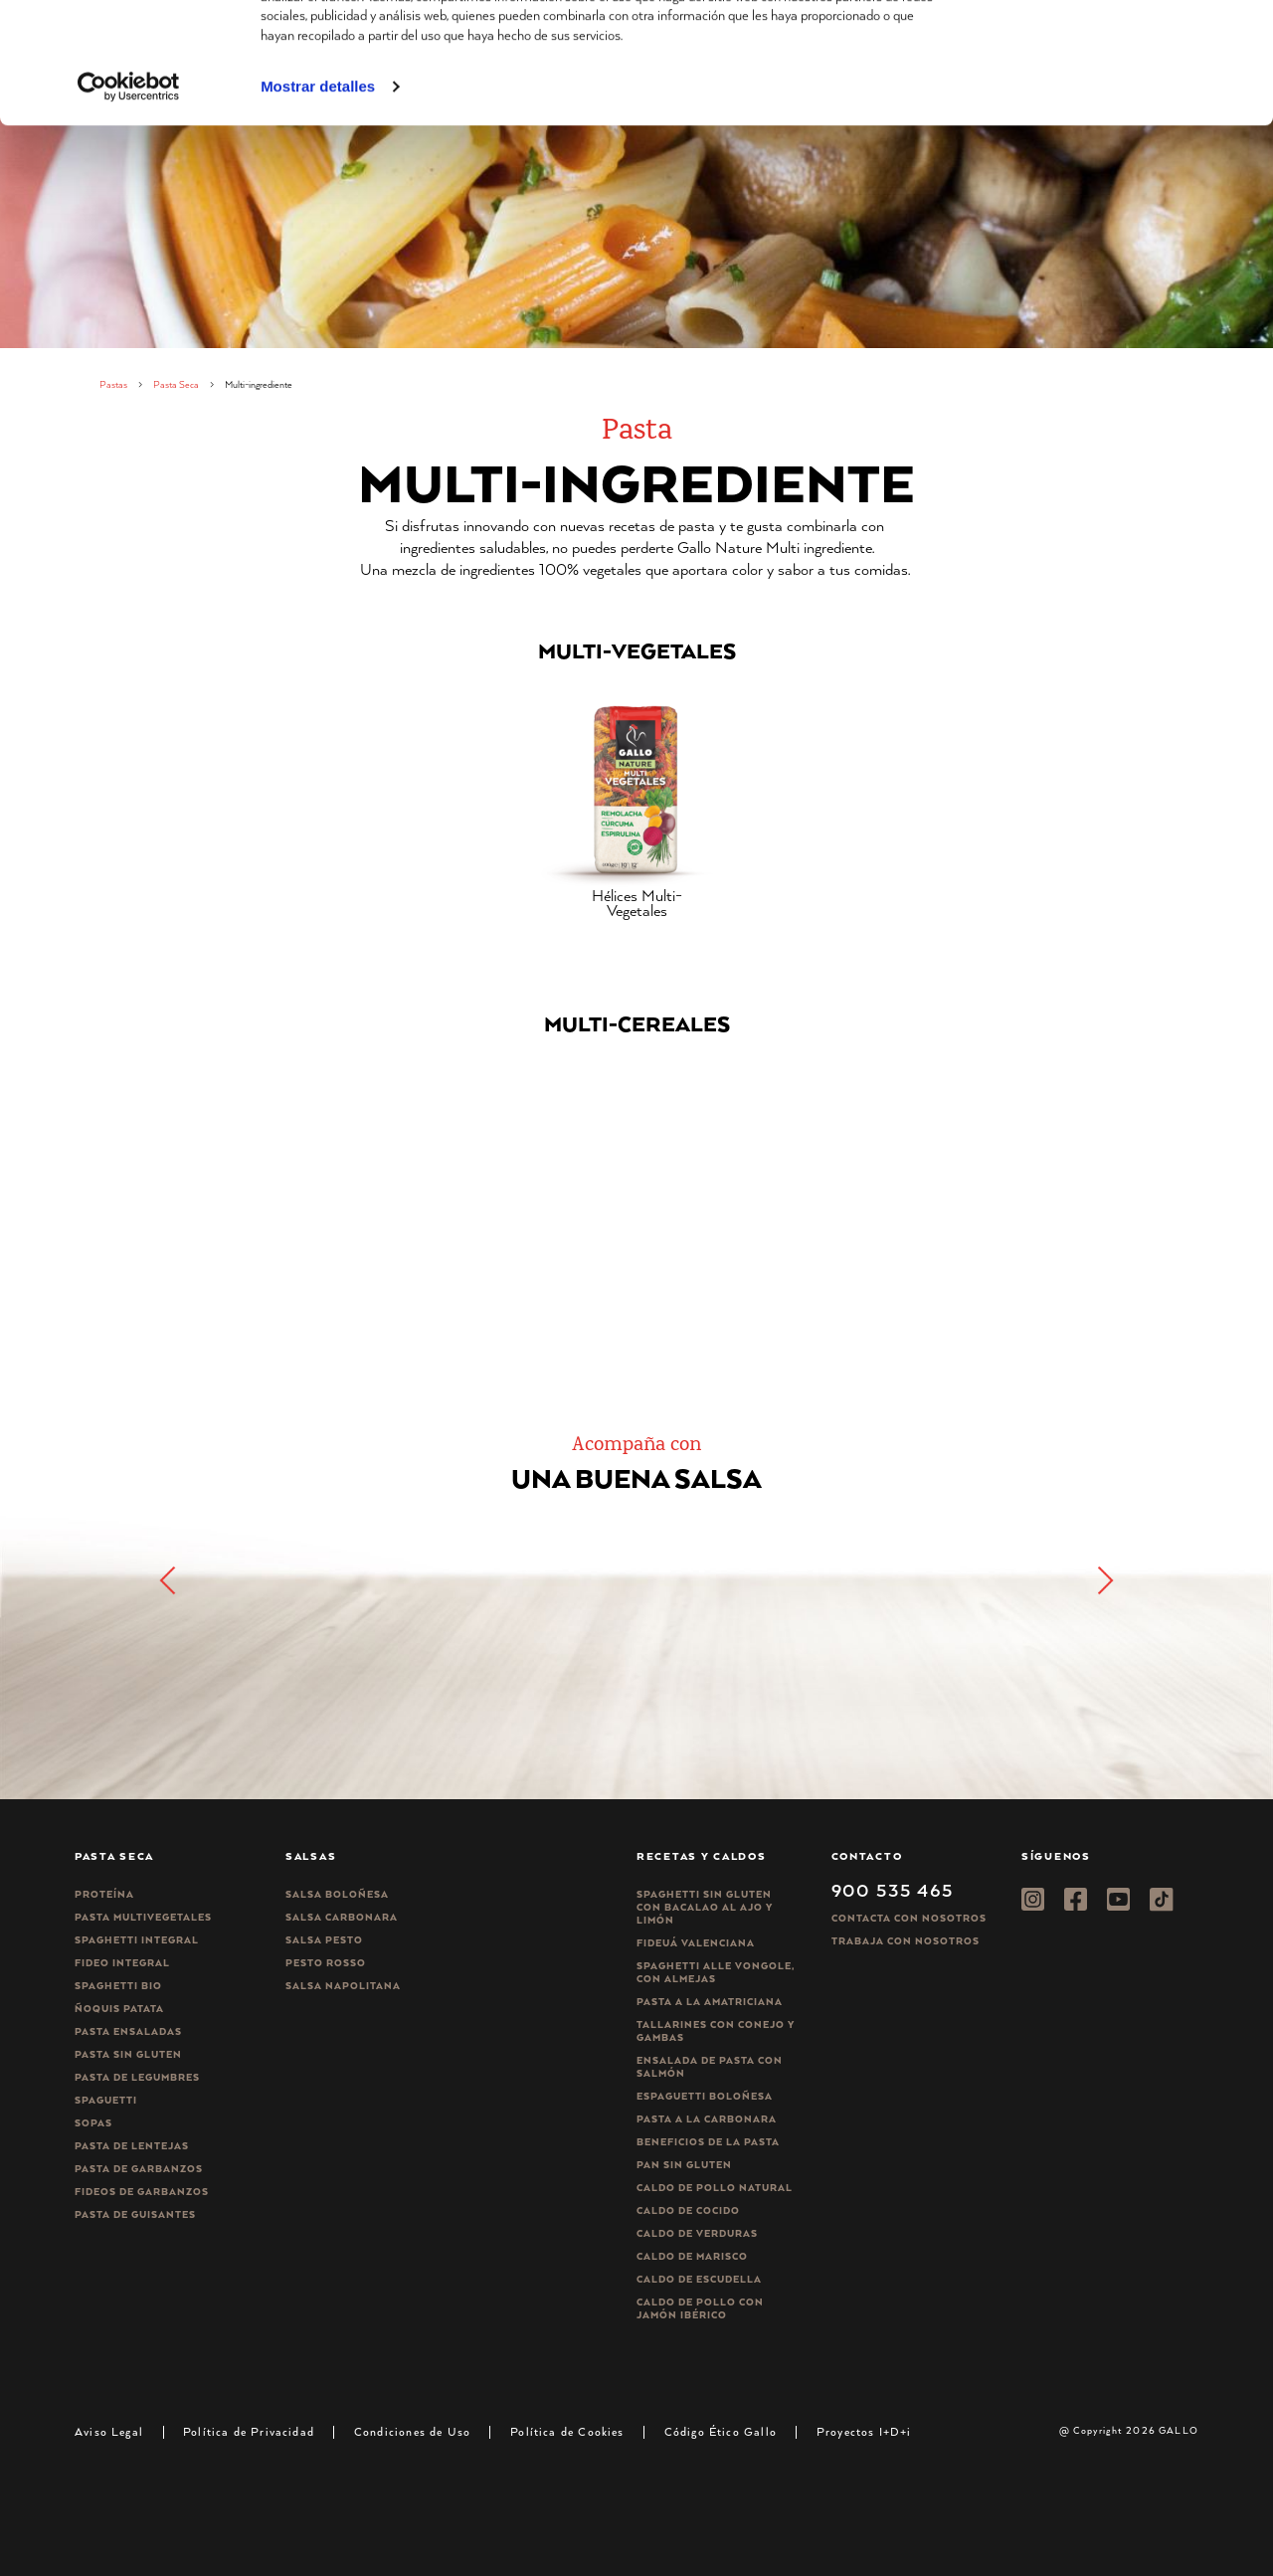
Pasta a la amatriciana (709, 2001)
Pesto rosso (325, 1962)
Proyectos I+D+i (864, 2431)
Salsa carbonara (341, 1917)
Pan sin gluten (684, 2164)
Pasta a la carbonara (706, 2119)
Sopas (93, 2122)
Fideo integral (122, 1962)
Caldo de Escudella (699, 2279)
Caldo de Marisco (692, 2256)
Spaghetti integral (137, 1939)
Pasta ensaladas (128, 2031)
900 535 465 (892, 1890)
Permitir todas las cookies (1106, 49)
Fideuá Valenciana (695, 1942)
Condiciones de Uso (412, 2431)
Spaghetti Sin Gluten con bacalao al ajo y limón (704, 1907)
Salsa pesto (324, 1939)
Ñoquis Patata (119, 2008)
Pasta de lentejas (132, 2145)
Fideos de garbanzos (142, 2191)
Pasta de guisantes (135, 2214)
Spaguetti (106, 2100)
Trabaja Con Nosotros (905, 1940)
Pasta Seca (176, 384)
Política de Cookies (567, 2431)
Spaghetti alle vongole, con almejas (715, 1972)
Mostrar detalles (318, 207)
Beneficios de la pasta (708, 2141)
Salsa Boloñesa (337, 1894)
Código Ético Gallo (720, 2431)
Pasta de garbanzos (139, 2168)
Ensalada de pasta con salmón (709, 2067)
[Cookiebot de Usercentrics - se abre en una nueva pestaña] (129, 208)
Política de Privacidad (248, 2431)
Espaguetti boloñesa (704, 2096)
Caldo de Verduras (697, 2233)
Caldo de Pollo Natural (714, 2187)
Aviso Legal (109, 2431)
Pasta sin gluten (128, 2054)
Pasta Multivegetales (143, 1917)
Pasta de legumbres (137, 2077)
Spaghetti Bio (118, 1985)
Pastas (113, 384)
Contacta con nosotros (909, 1918)
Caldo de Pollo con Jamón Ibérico (700, 2308)
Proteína (104, 1894)
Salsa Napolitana (343, 1985)
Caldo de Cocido (688, 2210)
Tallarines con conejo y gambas (715, 2031)
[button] (1104, 1580)
